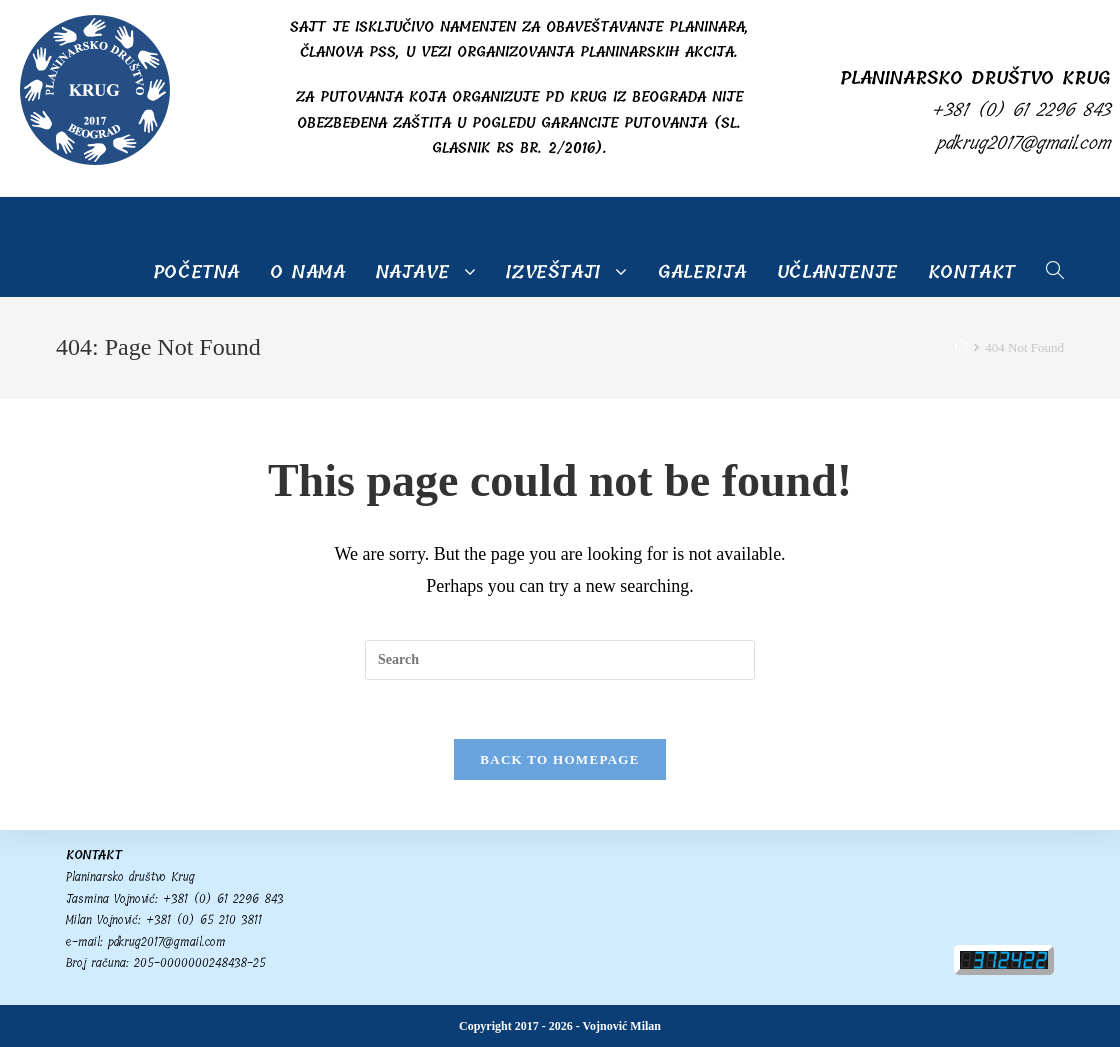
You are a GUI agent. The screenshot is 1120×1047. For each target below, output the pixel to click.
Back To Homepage (559, 760)
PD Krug (91, 223)
